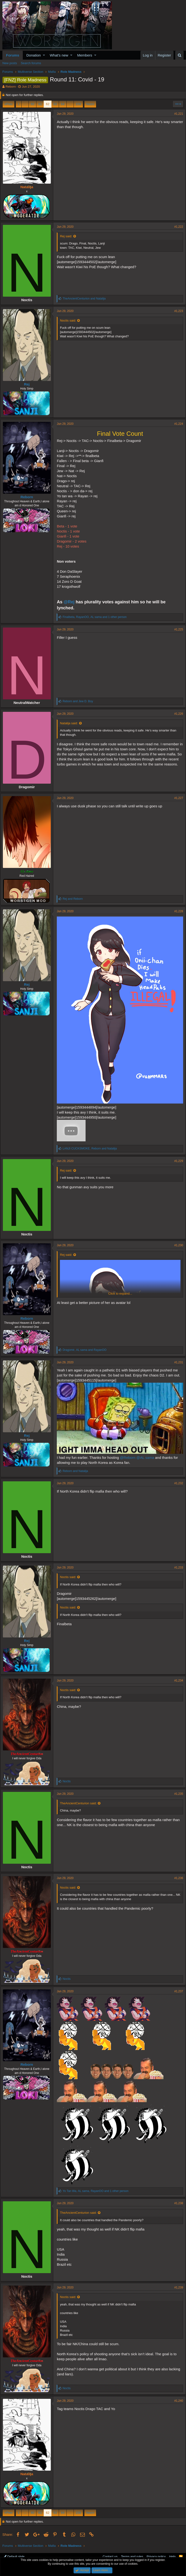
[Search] (179, 55)
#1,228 (176, 911)
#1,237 (176, 1987)
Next (89, 104)
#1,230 (176, 1239)
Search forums (31, 63)
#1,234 (176, 1677)
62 (47, 104)
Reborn (11, 86)
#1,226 (176, 713)
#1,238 (176, 2199)
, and (92, 1142)
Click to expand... (120, 1287)
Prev (9, 104)
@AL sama (147, 1454)
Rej (29, 384)
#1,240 (176, 2397)
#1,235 (176, 1790)
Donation (33, 55)
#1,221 (176, 113)
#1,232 (176, 1479)
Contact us (110, 2553)
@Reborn (129, 1454)
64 (62, 104)
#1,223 (176, 311)
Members (84, 55)
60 (32, 104)
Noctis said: (70, 320)
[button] (44, 55)
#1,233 (176, 1564)
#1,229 (176, 1154)
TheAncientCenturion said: (80, 1799)
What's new (59, 55)
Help (172, 2553)
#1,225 (176, 629)
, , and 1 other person (97, 617)
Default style (13, 2553)
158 (78, 104)
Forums (12, 55)
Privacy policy (156, 2553)
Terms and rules (132, 2553)
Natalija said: (71, 723)
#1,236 (176, 1874)
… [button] (25, 104)
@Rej (71, 602)
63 (55, 104)
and (86, 298)
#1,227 (176, 798)
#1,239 (176, 2284)
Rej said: (68, 236)
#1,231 (176, 1356)
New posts (9, 63)
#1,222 (176, 226)
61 (40, 104)
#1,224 (176, 423)
